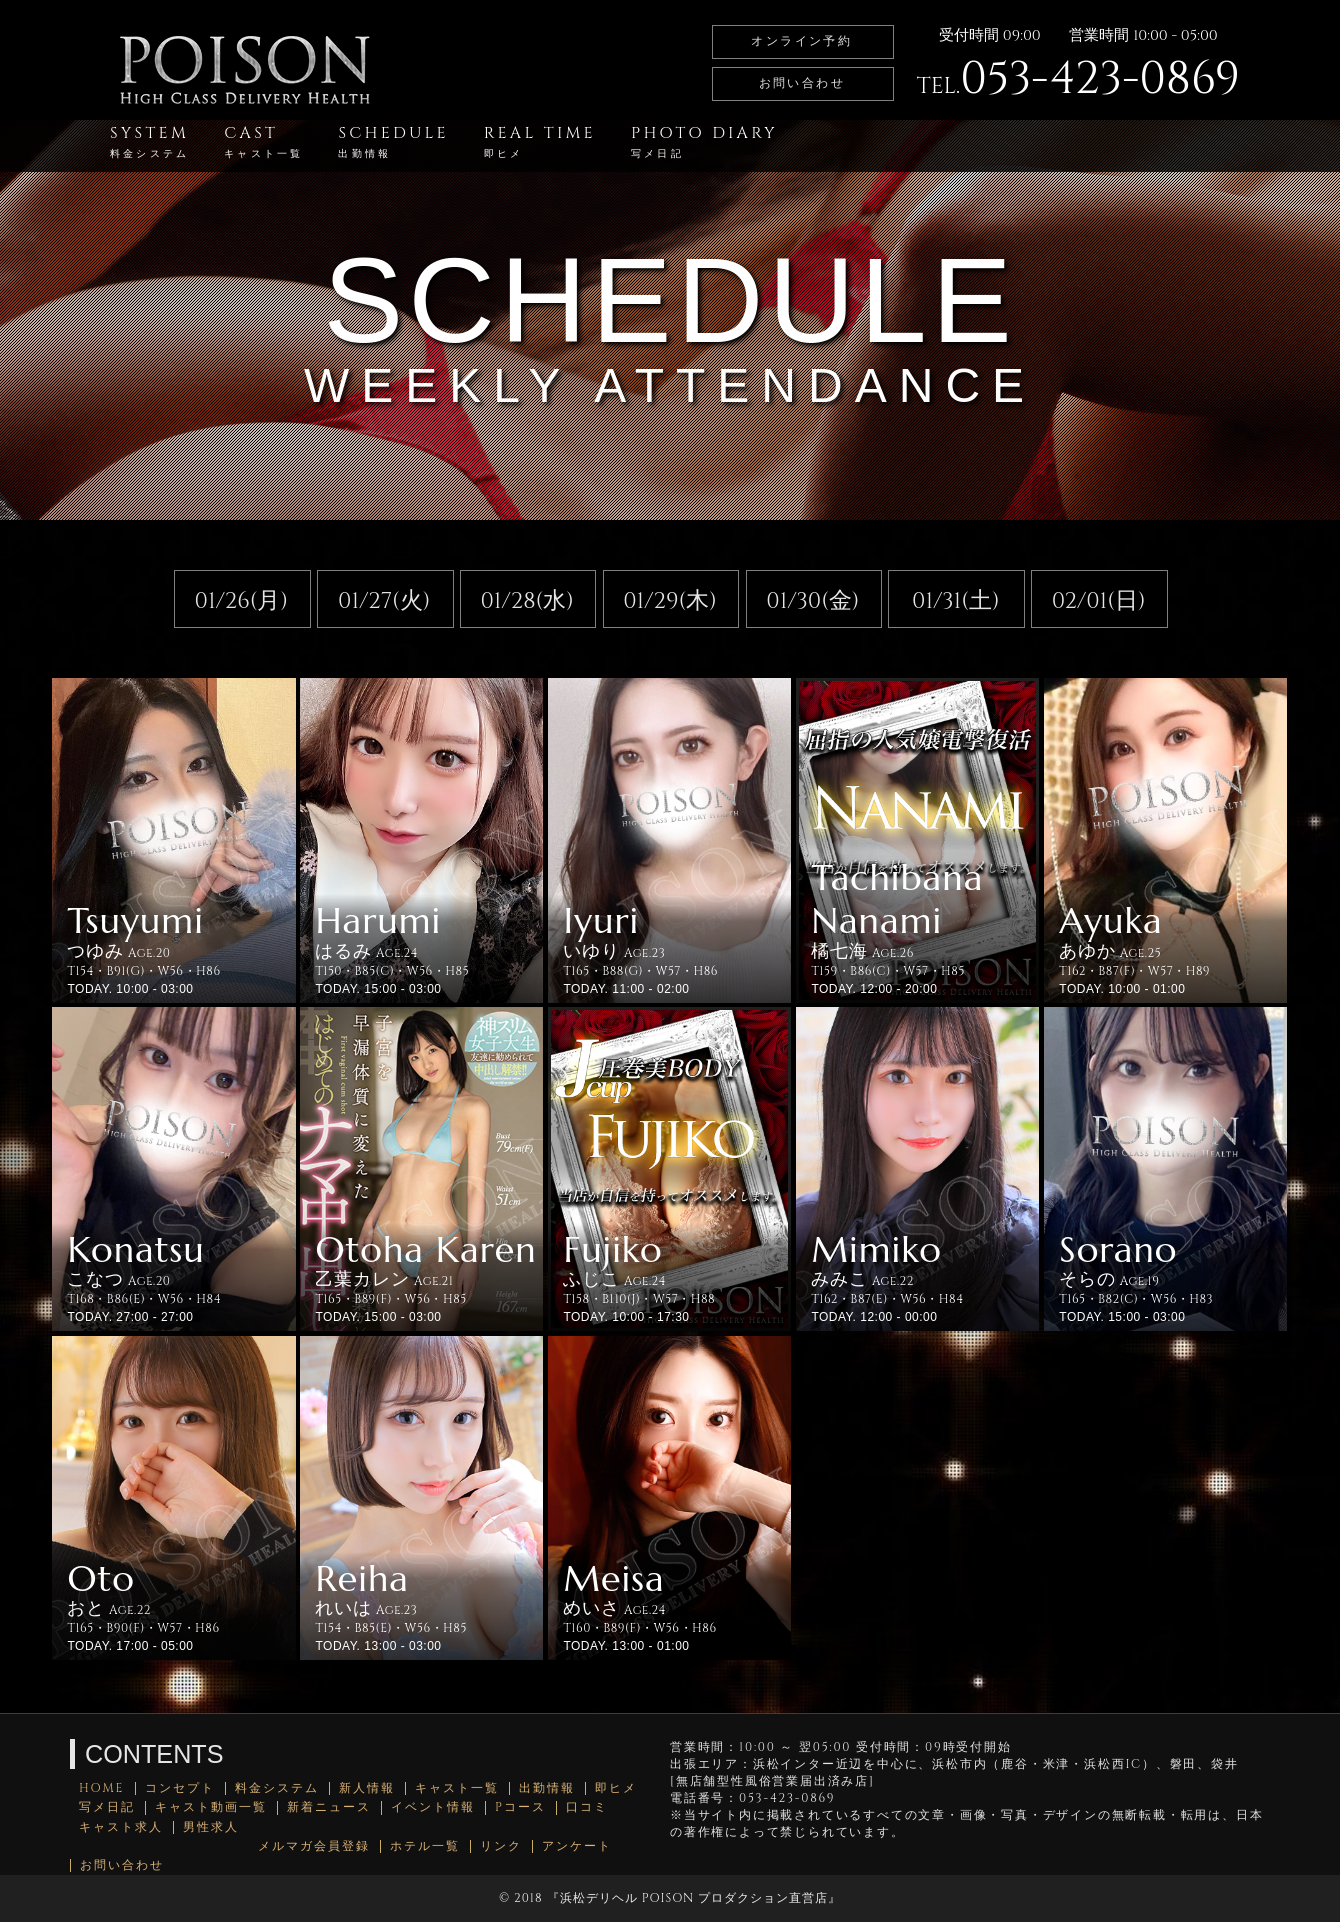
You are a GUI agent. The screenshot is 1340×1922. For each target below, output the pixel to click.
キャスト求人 (121, 1827)
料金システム (277, 1788)
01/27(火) (384, 601)
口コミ (587, 1807)
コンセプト (180, 1788)
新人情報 (367, 1788)
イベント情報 (433, 1807)
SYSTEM (149, 141)
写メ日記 (107, 1807)
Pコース (520, 1807)
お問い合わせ (802, 83)
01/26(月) (242, 601)
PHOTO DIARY (704, 141)
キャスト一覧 (457, 1788)
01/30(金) (812, 601)
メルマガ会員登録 (314, 1846)
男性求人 (211, 1827)
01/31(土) (956, 601)
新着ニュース (329, 1807)
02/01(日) (1099, 601)
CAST (263, 141)
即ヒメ (616, 1788)
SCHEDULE (393, 141)
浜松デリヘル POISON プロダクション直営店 (694, 1898)
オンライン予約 (801, 41)
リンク (501, 1846)
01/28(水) (526, 601)
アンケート (577, 1846)
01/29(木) (670, 601)
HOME (102, 1788)
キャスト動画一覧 (211, 1807)
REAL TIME (540, 141)
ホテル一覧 (425, 1846)
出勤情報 (547, 1788)
